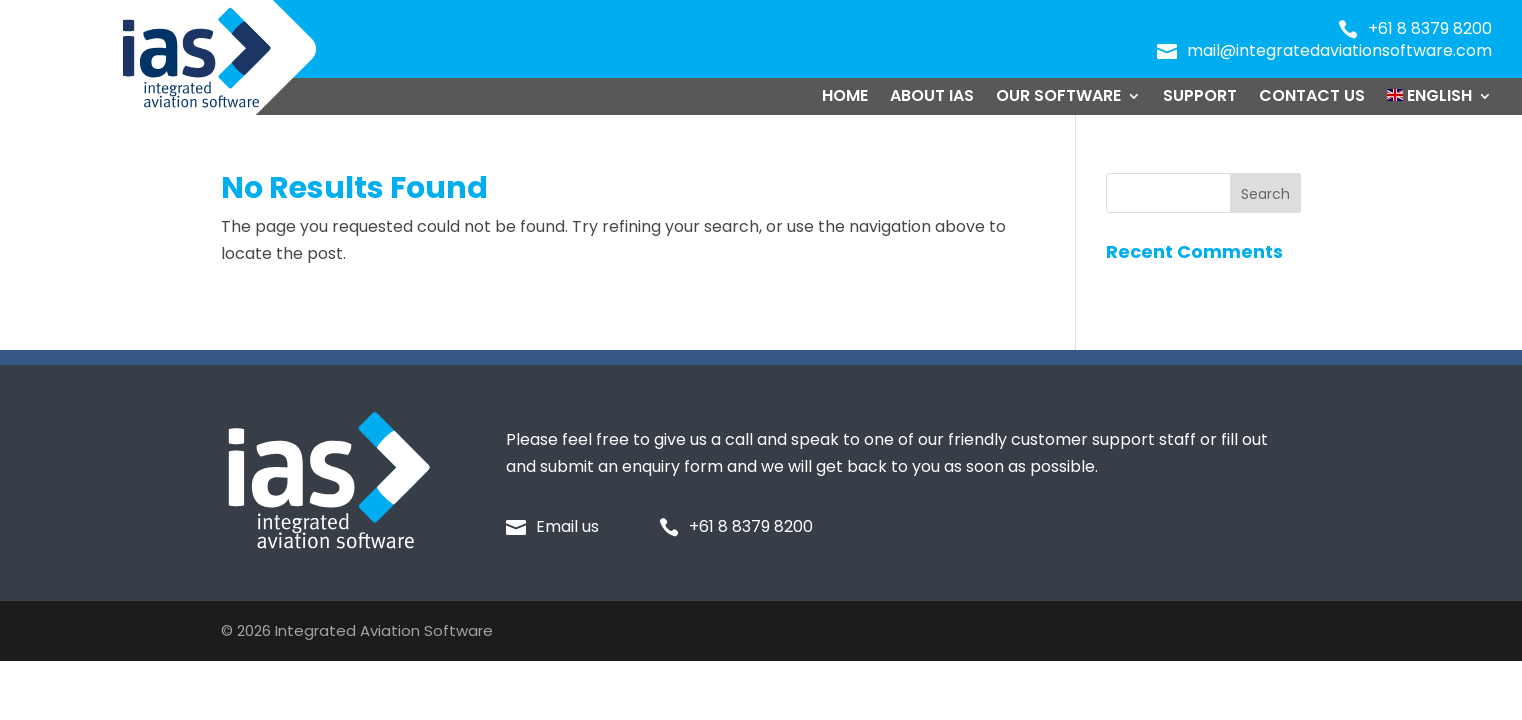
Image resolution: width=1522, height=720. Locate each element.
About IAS (932, 98)
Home (845, 98)
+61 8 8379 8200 (1430, 28)
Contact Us (1312, 98)
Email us (567, 526)
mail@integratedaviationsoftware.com (1339, 50)
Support (1200, 98)
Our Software (1058, 98)
